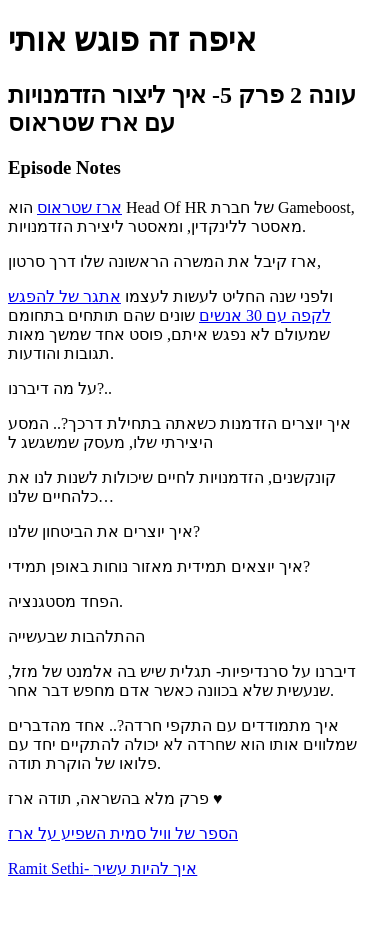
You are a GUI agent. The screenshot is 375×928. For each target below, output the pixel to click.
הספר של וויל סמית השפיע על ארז (123, 833)
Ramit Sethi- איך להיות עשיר (102, 868)
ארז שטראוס (79, 207)
